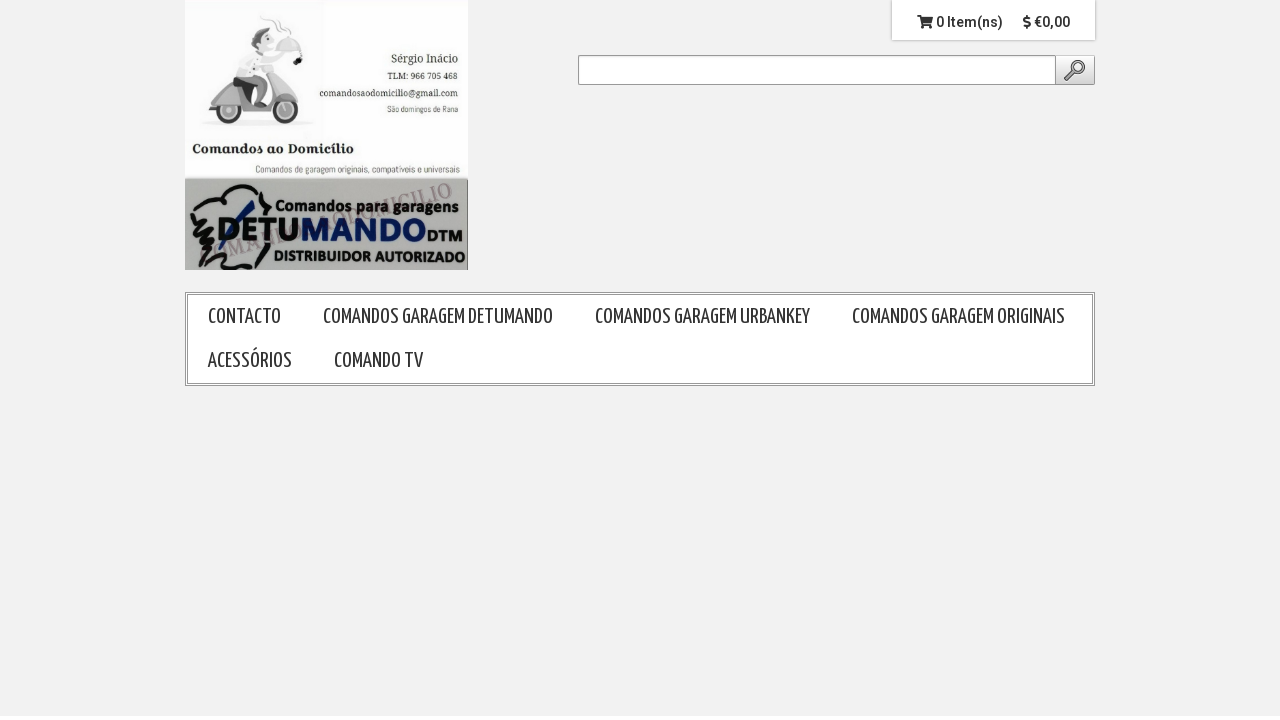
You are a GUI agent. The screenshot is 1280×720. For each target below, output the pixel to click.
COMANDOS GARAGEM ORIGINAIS (958, 317)
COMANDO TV (378, 361)
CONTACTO (244, 317)
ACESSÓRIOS (250, 361)
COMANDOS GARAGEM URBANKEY (702, 317)
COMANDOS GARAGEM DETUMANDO (438, 317)
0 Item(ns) (960, 22)
